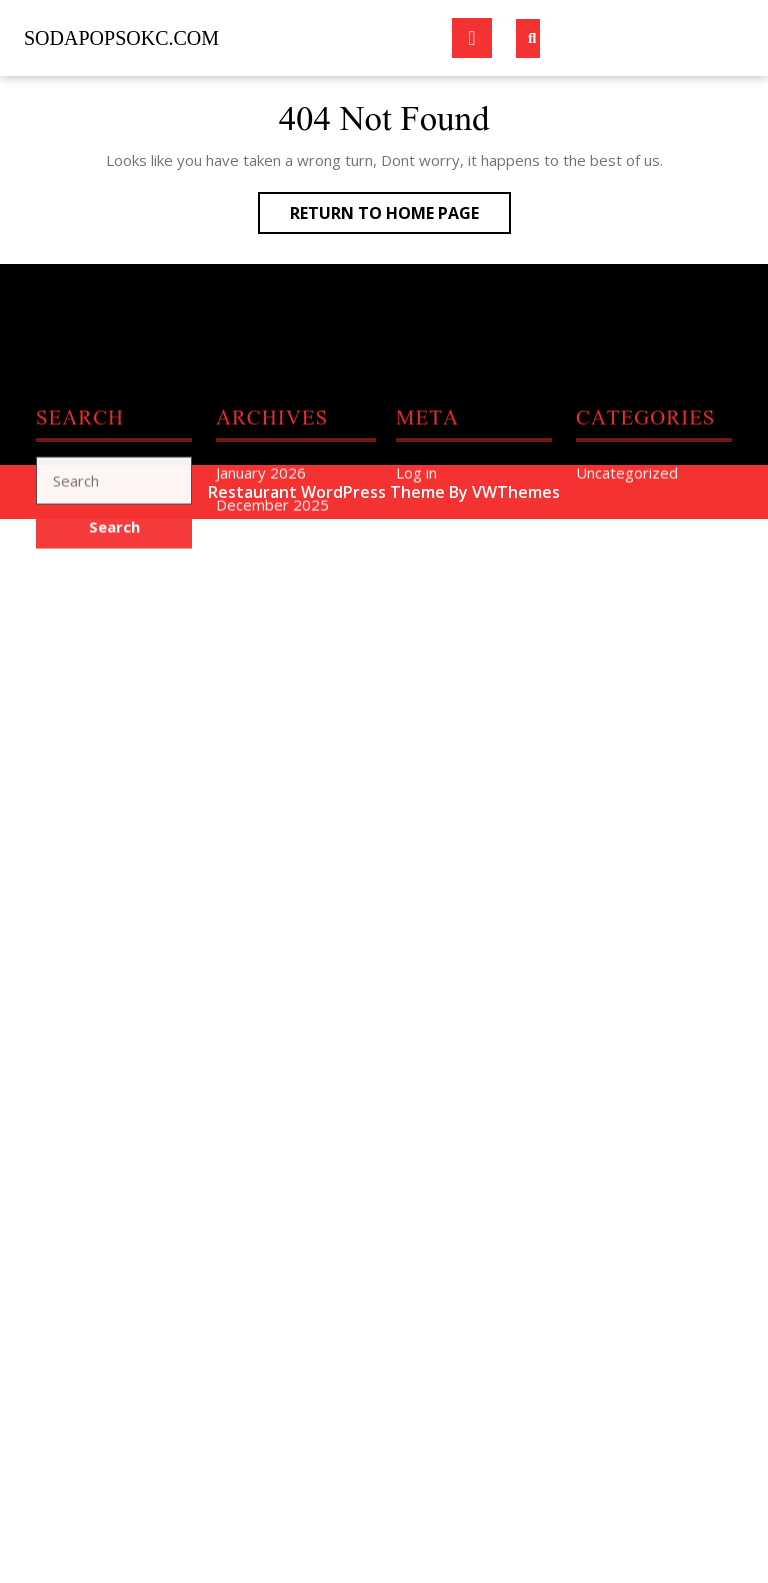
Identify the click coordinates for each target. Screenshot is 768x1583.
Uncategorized (627, 587)
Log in (416, 587)
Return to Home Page (400, 217)
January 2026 (261, 587)
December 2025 (272, 620)
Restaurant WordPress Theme (326, 492)
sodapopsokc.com (121, 38)
